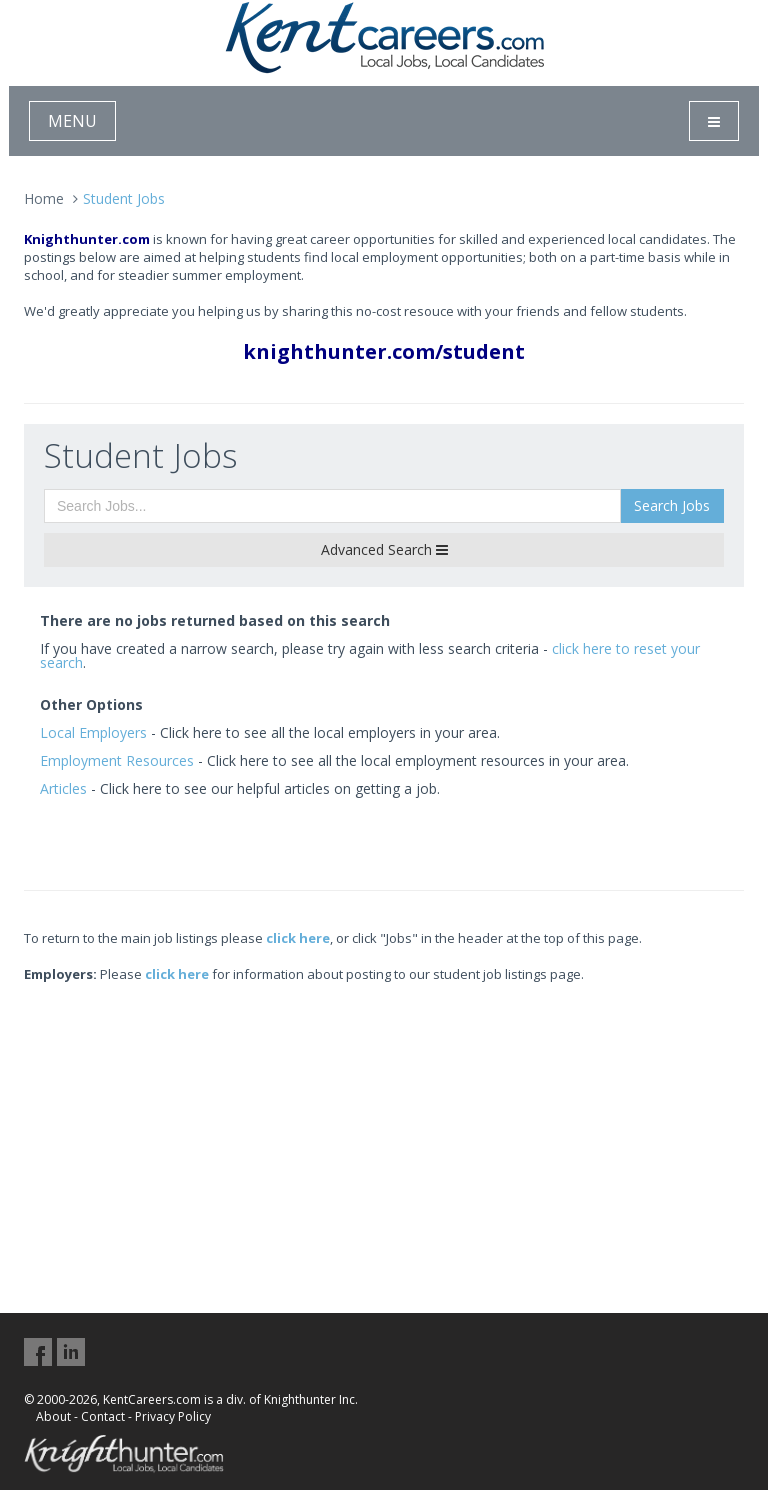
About (53, 1416)
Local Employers (93, 732)
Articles (63, 788)
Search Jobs (672, 505)
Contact (103, 1416)
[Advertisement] (384, 1123)
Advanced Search (384, 549)
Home (44, 198)
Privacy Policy (173, 1416)
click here (298, 938)
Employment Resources (117, 760)
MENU (72, 121)
